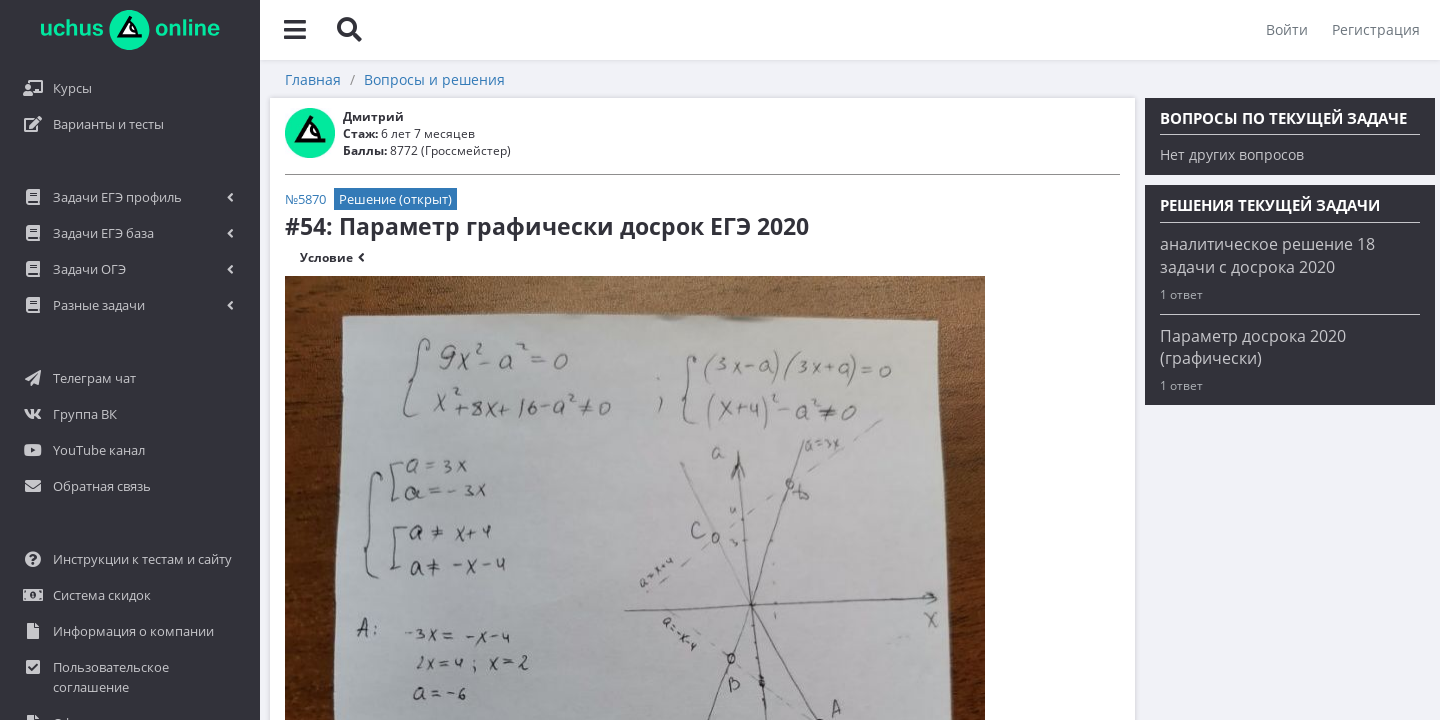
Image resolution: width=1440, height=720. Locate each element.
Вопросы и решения (434, 79)
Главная (313, 79)
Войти (1287, 29)
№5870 (305, 199)
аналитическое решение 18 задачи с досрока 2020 (1267, 255)
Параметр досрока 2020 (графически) (1253, 347)
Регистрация (1376, 29)
